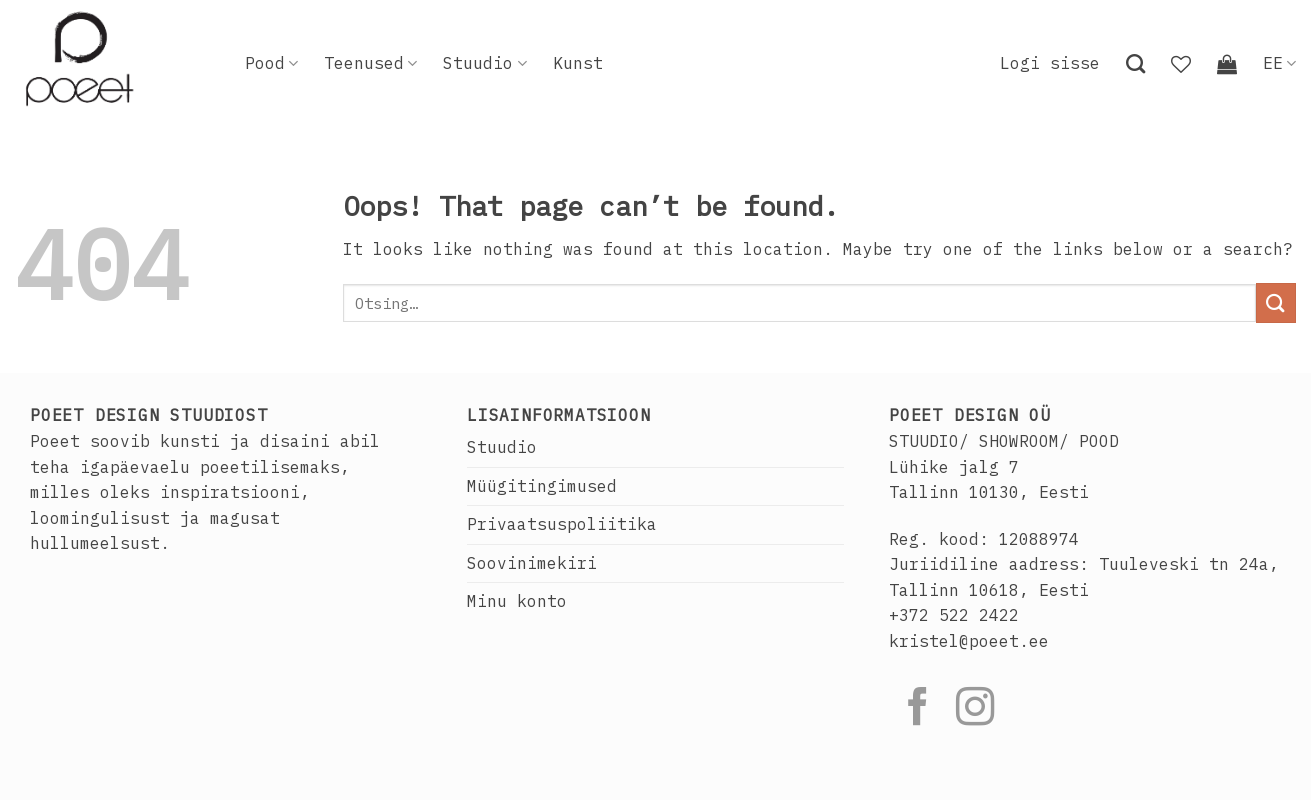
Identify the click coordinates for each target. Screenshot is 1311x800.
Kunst (578, 63)
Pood (271, 63)
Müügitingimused (542, 486)
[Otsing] (1135, 63)
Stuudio (484, 63)
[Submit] (1276, 302)
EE (1279, 63)
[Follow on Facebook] (918, 709)
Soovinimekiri (532, 563)
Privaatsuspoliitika (562, 524)
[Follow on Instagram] (975, 709)
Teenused (370, 63)
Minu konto (517, 601)
